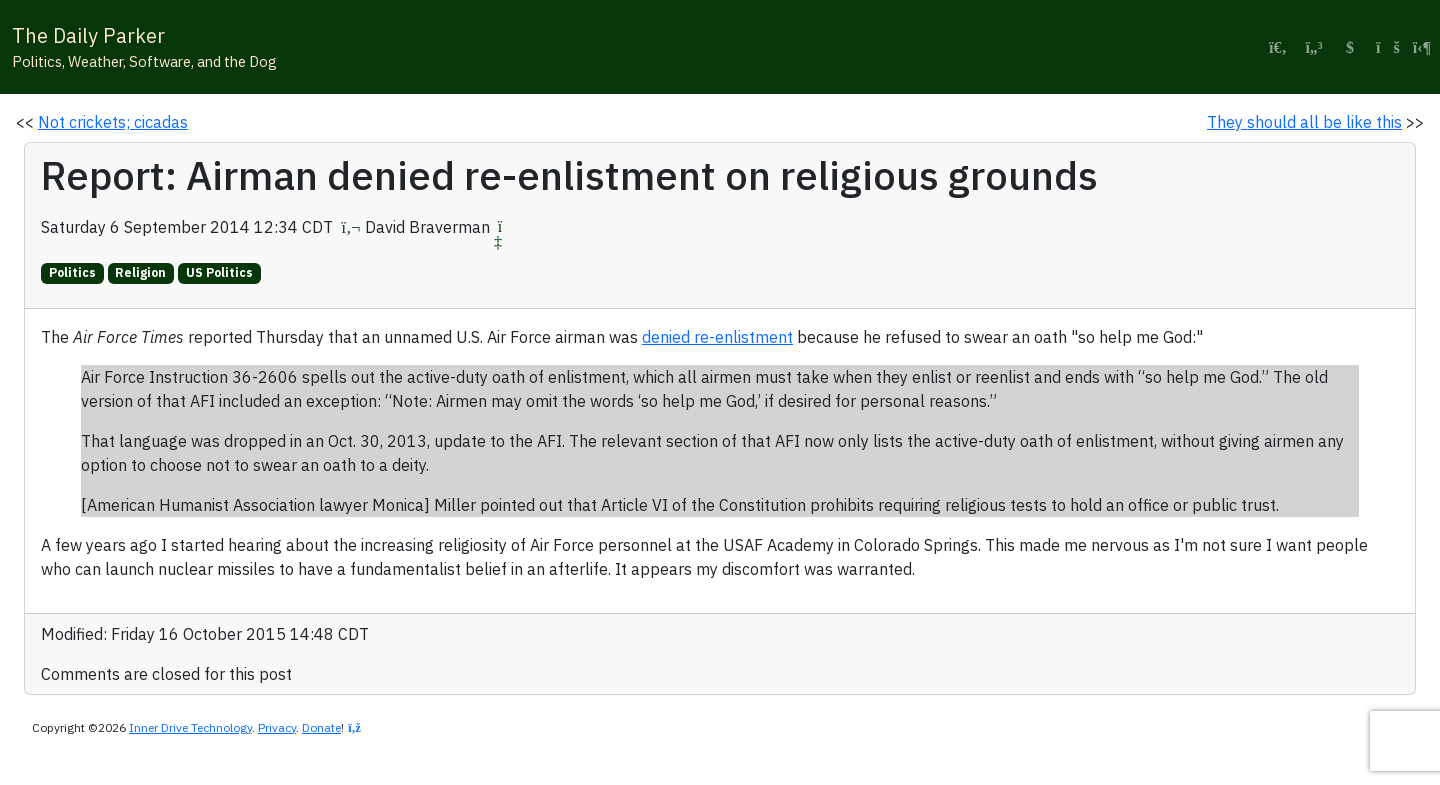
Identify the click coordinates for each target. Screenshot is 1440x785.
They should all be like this (1304, 122)
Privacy (277, 727)
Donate (321, 727)
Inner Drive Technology (190, 727)
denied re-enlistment (717, 337)
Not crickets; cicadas (113, 122)
